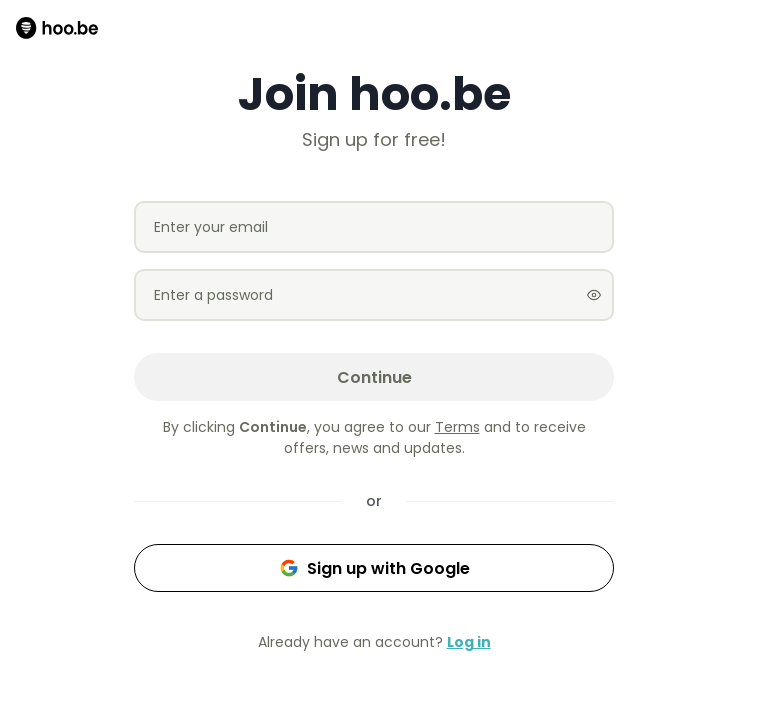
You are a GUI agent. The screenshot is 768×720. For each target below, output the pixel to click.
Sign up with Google (374, 568)
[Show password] (594, 295)
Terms (457, 427)
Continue (374, 377)
